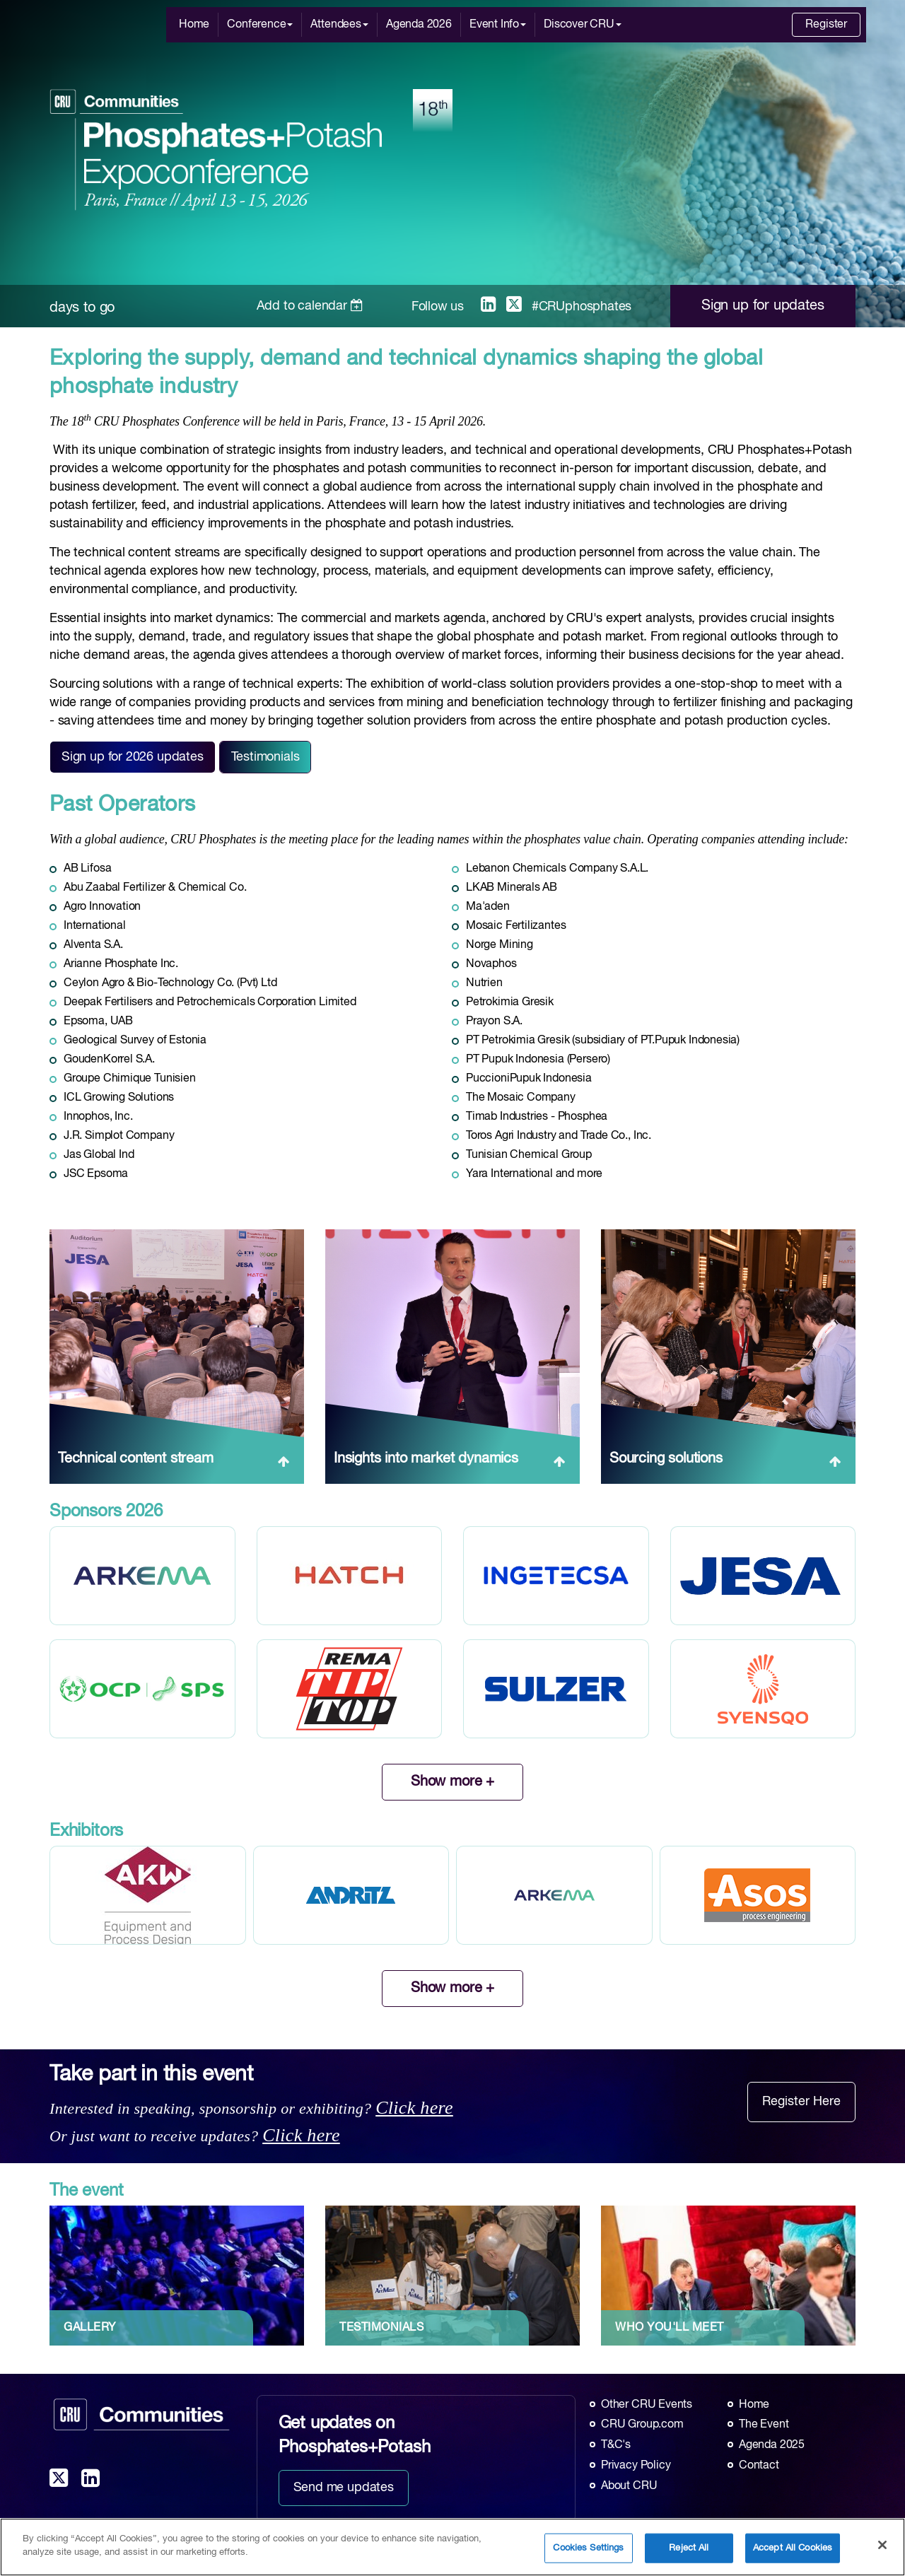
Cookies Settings (588, 2552)
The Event (763, 2424)
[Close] (882, 2549)
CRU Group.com (642, 2424)
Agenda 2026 (419, 24)
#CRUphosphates (581, 306)
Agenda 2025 (772, 2445)
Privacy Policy (635, 2465)
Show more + (452, 1781)
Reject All (688, 2552)
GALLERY (90, 2328)
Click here (414, 2107)
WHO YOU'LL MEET (669, 2328)
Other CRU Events (646, 2405)
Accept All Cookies (792, 2552)
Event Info (497, 24)
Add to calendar (310, 306)
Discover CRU (582, 24)
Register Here (801, 2101)
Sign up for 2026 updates (133, 757)
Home (194, 24)
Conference (260, 24)
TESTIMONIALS (381, 2328)
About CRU (629, 2486)
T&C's (616, 2445)
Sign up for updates (762, 305)
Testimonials (265, 757)
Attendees (339, 24)
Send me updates (343, 2487)
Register (826, 24)
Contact (759, 2465)
